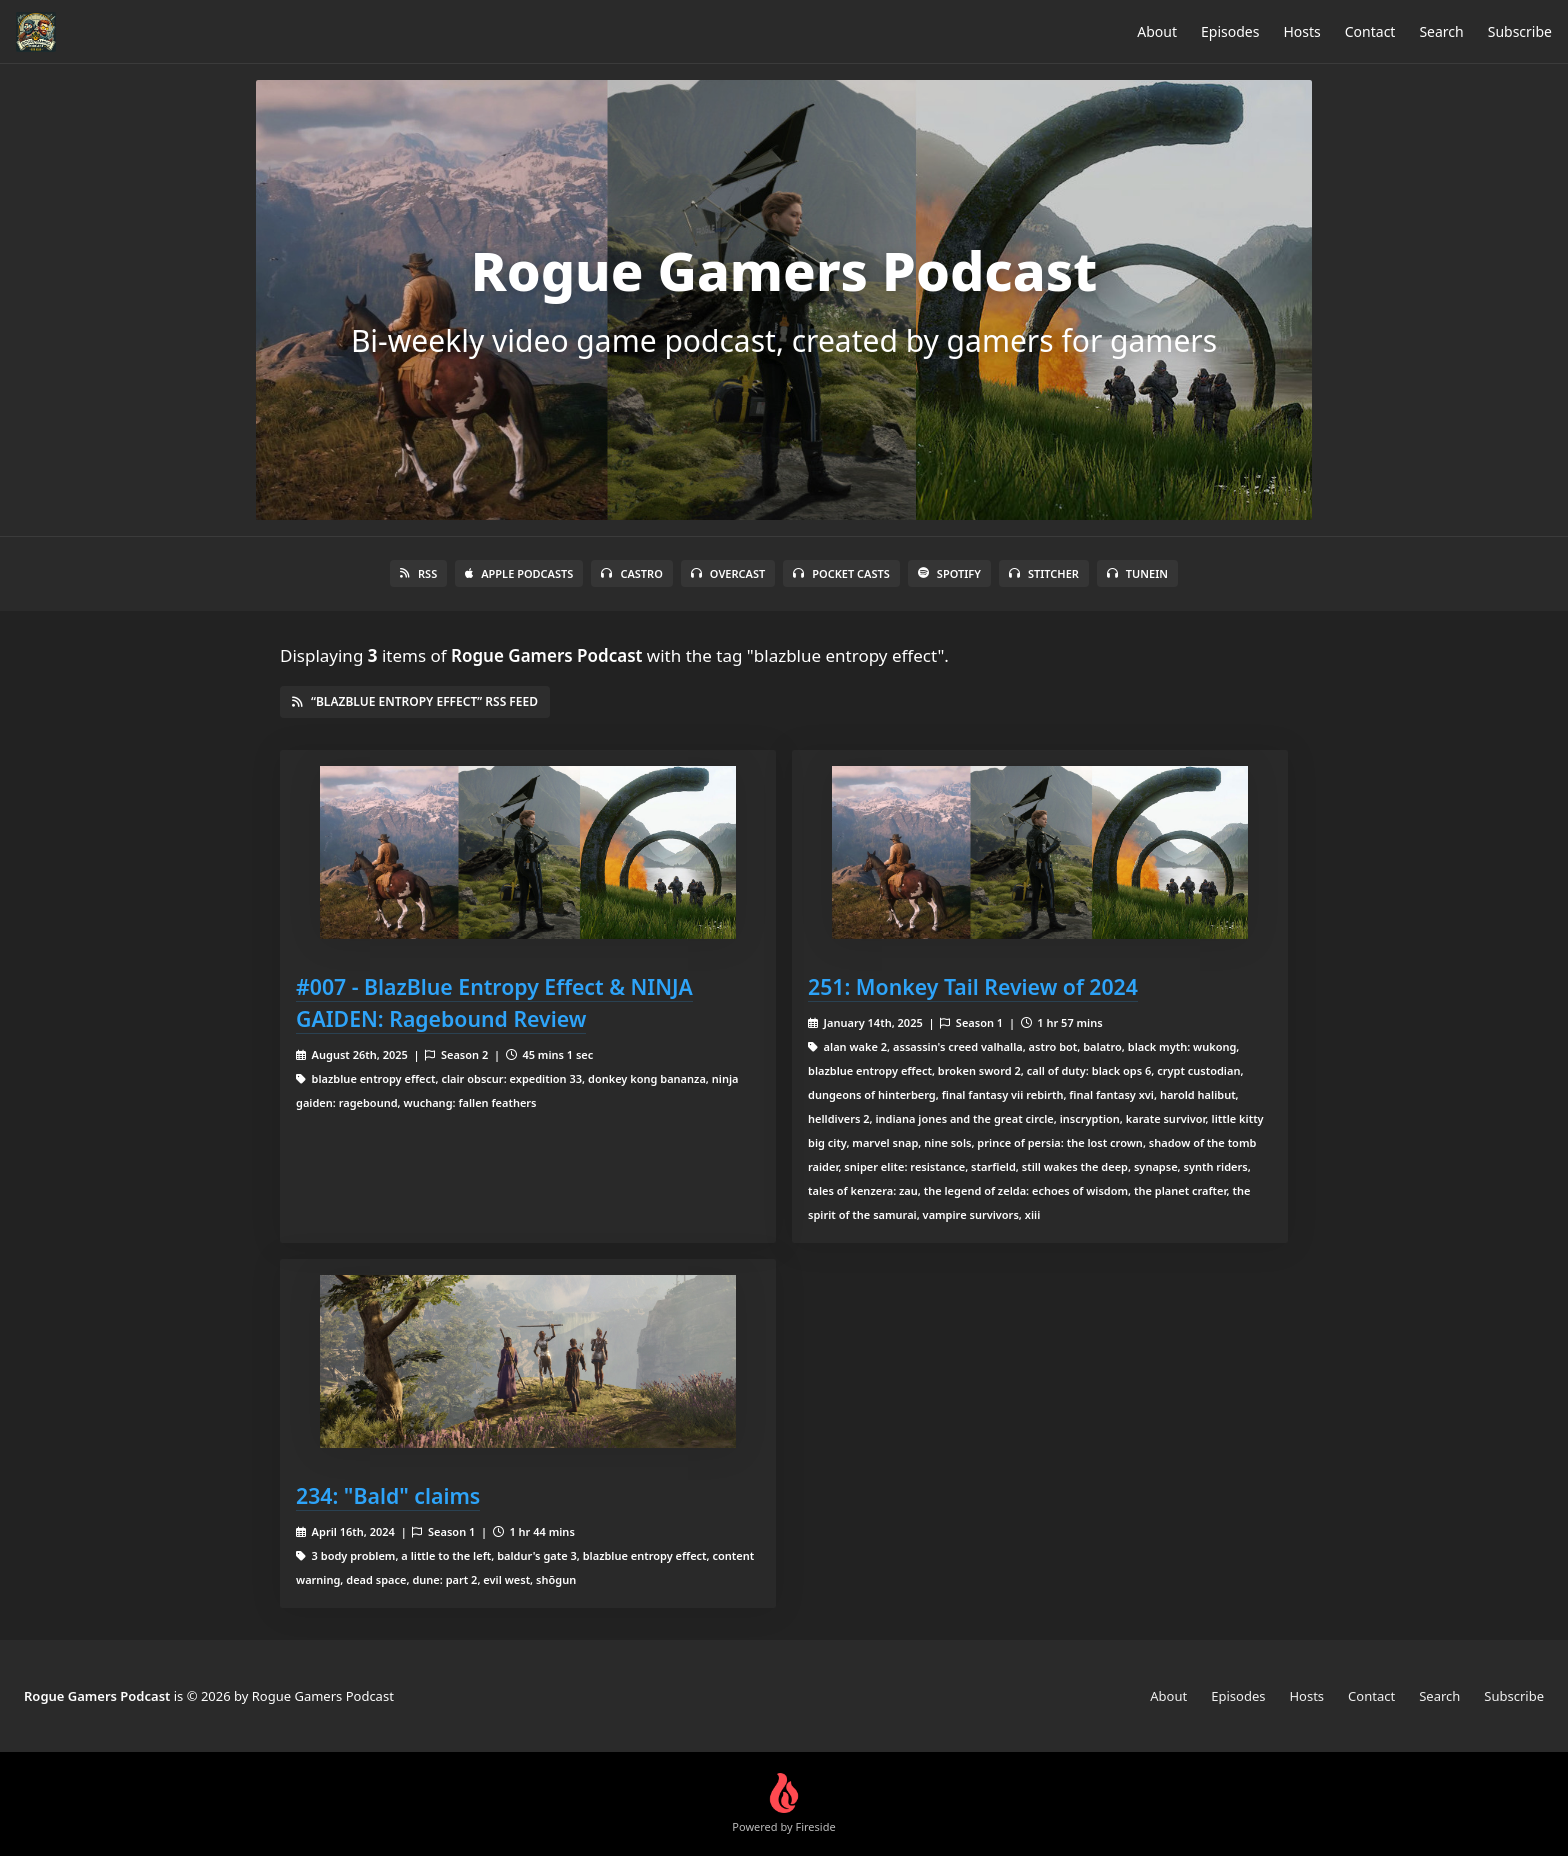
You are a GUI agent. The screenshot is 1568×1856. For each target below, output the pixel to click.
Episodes (1230, 31)
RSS (418, 573)
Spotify (949, 573)
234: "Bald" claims (388, 1495)
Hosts (1301, 31)
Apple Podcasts (519, 573)
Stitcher (1044, 573)
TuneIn (1137, 573)
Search (1441, 31)
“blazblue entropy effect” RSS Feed (415, 701)
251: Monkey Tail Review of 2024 (973, 986)
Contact (1370, 31)
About (1157, 31)
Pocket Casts (841, 573)
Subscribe (1520, 31)
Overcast (728, 573)
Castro (631, 573)
